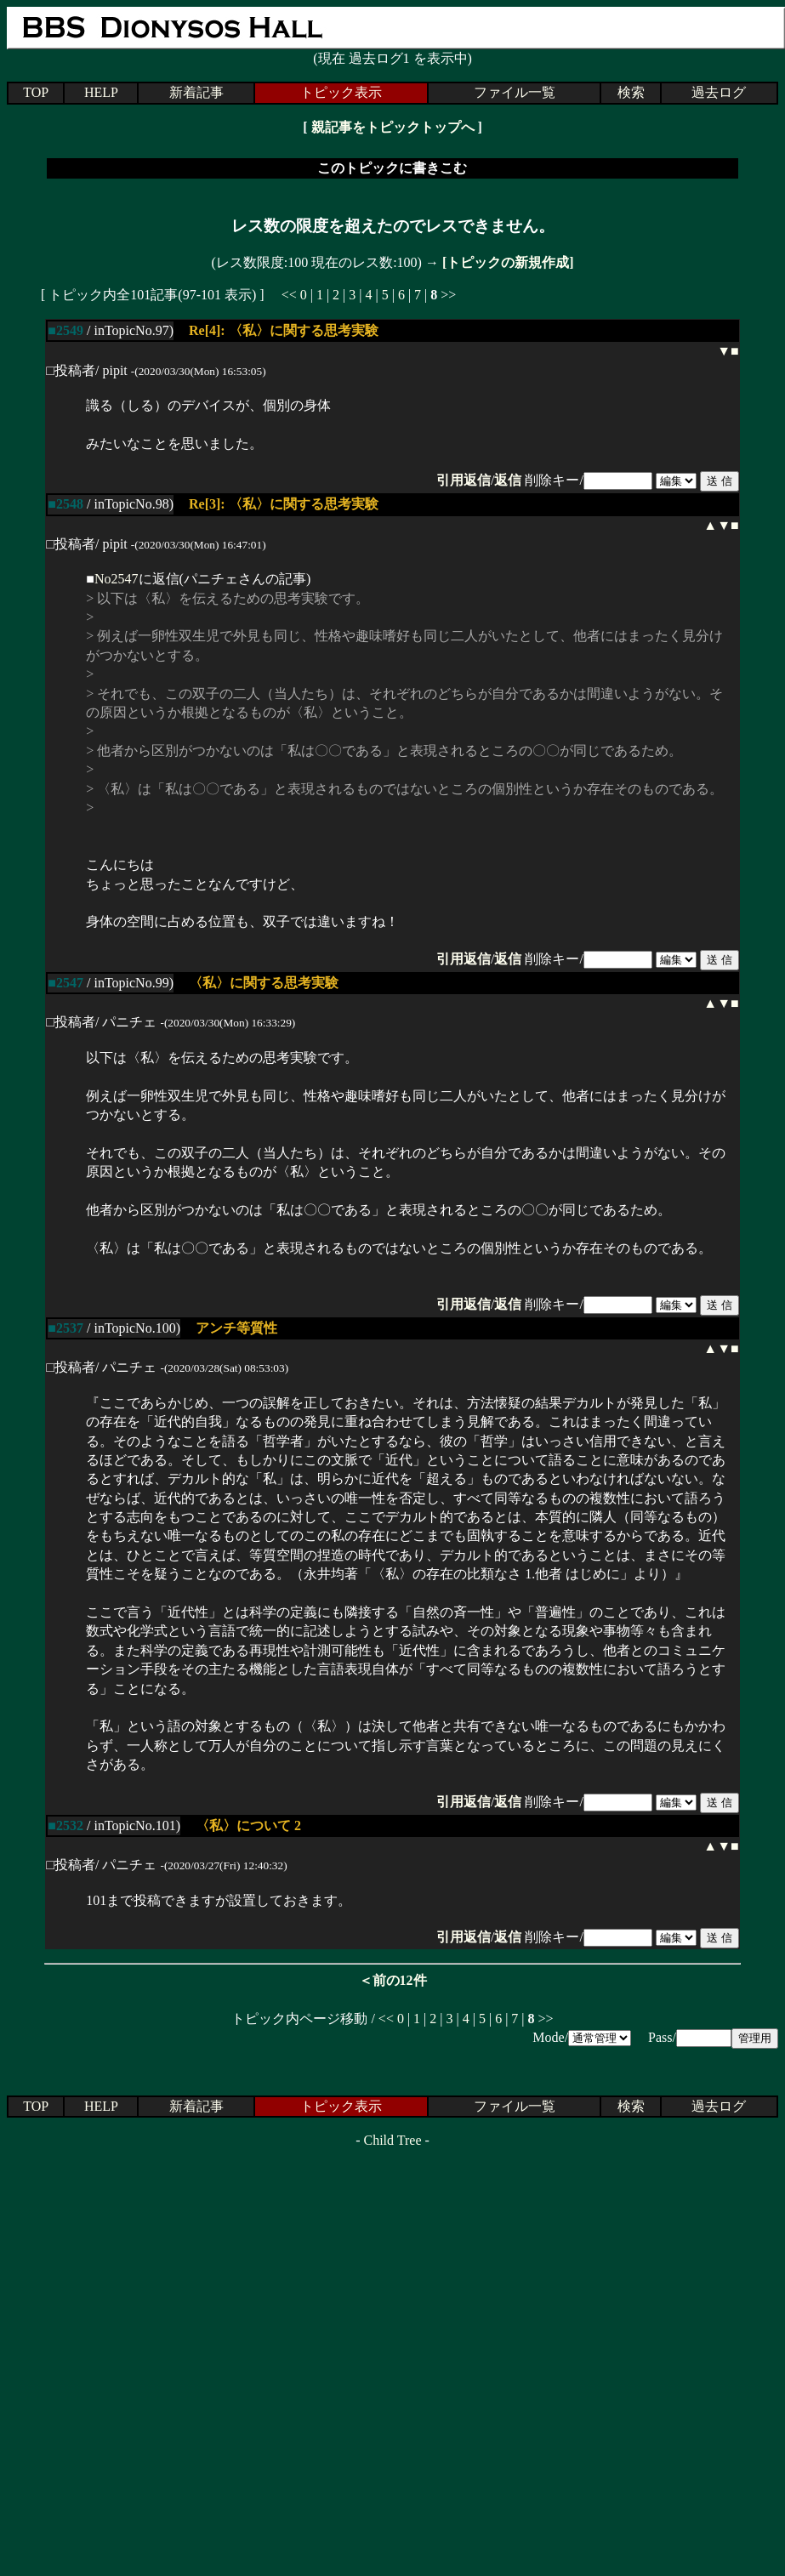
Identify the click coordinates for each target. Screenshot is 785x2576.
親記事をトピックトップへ (393, 127)
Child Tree (392, 2140)
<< (289, 294)
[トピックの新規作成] (508, 262)
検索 (631, 92)
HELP (101, 92)
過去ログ (718, 92)
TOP (35, 92)
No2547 (116, 578)
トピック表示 (341, 92)
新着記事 (196, 92)
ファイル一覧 (514, 92)
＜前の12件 (393, 1980)
